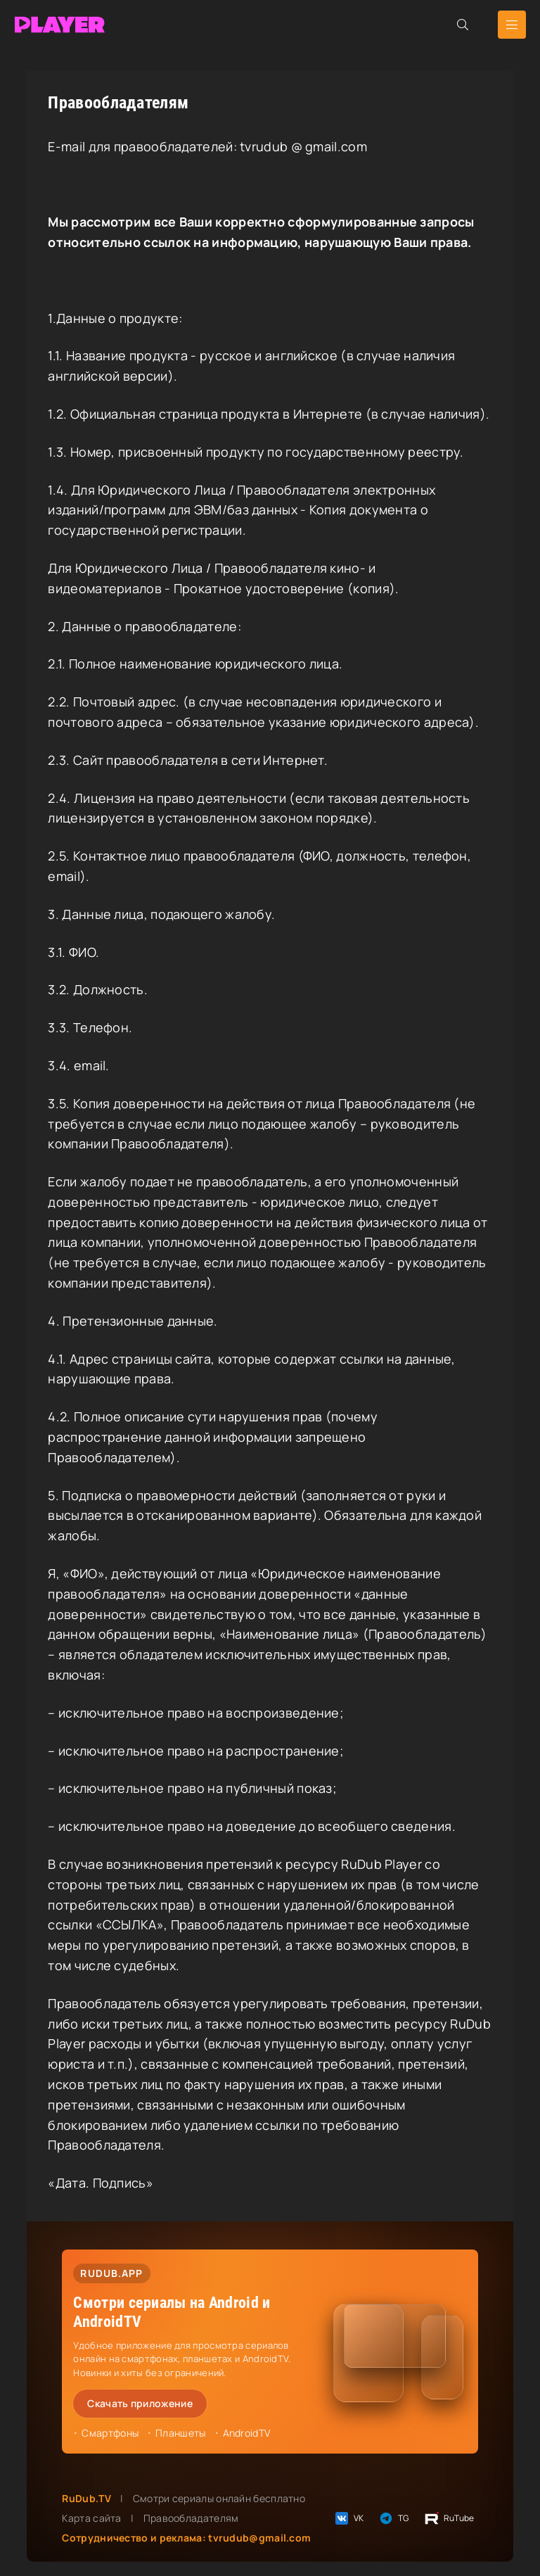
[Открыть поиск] (462, 24)
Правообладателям (191, 2518)
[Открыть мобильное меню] (512, 25)
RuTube (449, 2518)
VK (348, 2518)
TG (393, 2518)
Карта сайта (91, 2518)
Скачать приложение (139, 2403)
